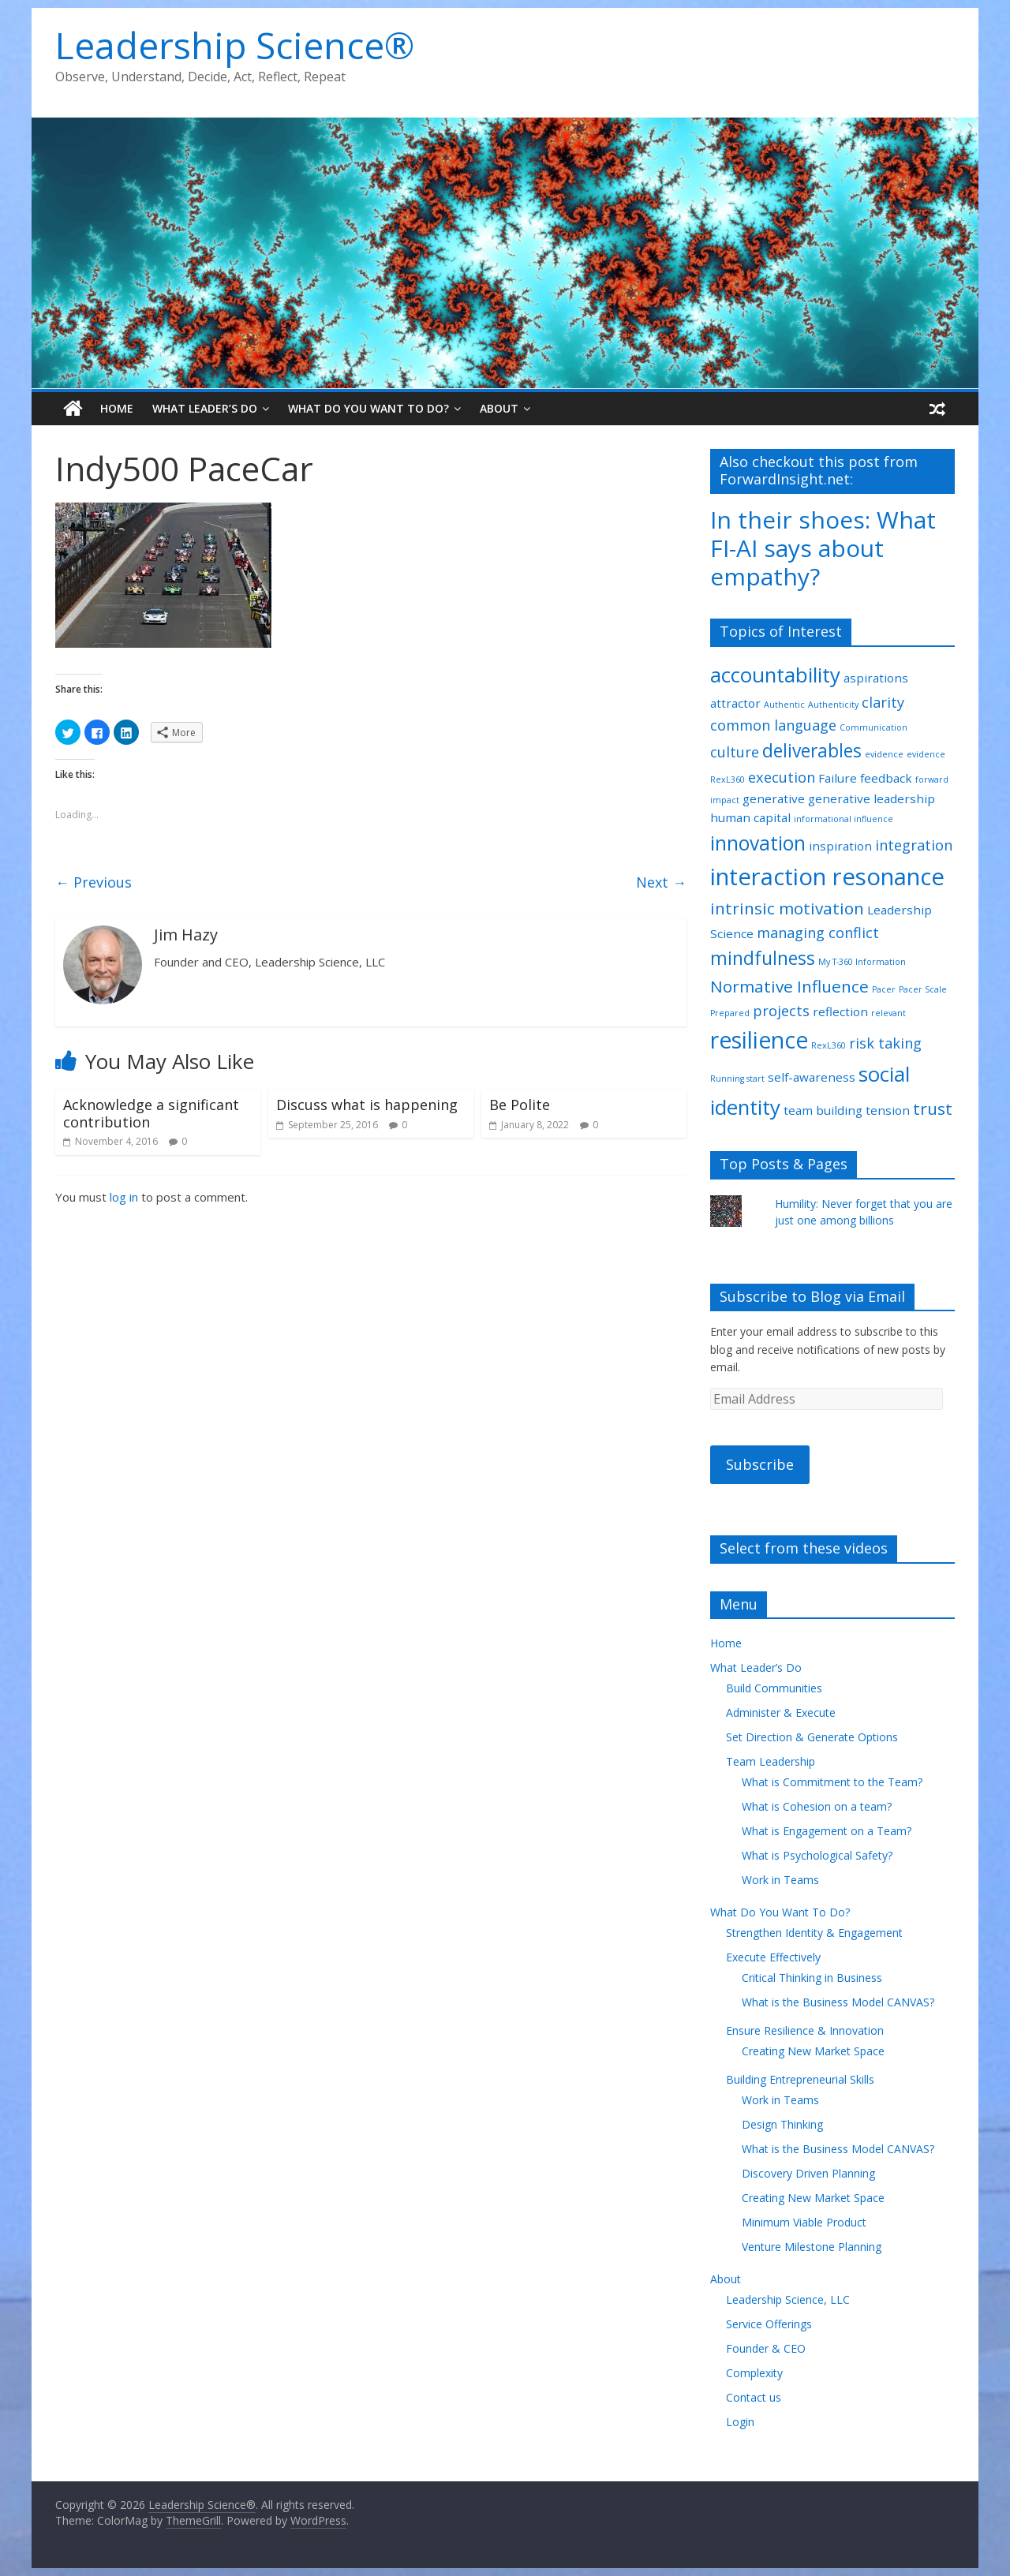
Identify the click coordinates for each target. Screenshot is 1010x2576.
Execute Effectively (773, 1957)
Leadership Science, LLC (788, 2299)
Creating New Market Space (813, 2050)
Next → (661, 882)
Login (740, 2421)
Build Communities (774, 1688)
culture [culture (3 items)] (734, 751)
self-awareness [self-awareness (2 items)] (811, 1077)
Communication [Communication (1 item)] (873, 727)
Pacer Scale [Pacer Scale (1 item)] (923, 989)
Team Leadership (770, 1761)
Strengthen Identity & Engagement (814, 1932)
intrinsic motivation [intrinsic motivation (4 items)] (787, 908)
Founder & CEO (766, 2348)
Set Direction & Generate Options (812, 1736)
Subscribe (760, 1464)
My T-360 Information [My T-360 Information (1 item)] (862, 961)
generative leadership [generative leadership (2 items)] (871, 798)
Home (116, 408)
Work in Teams (780, 1879)
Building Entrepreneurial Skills (800, 2079)
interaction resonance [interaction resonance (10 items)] (827, 876)
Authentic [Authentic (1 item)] (784, 704)
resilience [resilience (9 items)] (759, 1040)
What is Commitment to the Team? (832, 1781)
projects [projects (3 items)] (781, 1010)
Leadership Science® (234, 45)
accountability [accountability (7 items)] (775, 674)
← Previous (93, 882)
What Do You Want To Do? (368, 408)
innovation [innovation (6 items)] (758, 843)
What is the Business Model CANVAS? (838, 2002)
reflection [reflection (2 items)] (840, 1011)
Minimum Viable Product (804, 2222)
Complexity (754, 2372)
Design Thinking (782, 2124)
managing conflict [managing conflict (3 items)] (818, 932)
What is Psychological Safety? (817, 1855)
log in (124, 1197)
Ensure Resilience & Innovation (805, 2030)
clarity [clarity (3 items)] (883, 702)
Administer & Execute (781, 1712)
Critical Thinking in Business (812, 1977)
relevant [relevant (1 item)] (888, 1013)
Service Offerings (769, 2323)
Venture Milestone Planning (811, 2246)
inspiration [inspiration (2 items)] (840, 846)
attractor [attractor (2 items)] (735, 703)
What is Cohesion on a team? (817, 1806)
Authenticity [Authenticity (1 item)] (833, 704)
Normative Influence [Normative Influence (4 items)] (789, 986)
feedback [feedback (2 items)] (886, 778)
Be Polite (519, 1104)
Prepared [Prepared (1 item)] (730, 1013)
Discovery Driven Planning (808, 2173)
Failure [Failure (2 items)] (837, 778)
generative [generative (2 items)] (774, 798)
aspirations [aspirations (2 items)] (876, 678)
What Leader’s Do (204, 408)
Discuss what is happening (367, 1104)
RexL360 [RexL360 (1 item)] (828, 1045)
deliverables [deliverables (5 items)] (812, 750)
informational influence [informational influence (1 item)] (843, 818)
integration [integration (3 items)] (913, 845)
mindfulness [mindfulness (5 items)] (762, 958)
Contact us (753, 2397)
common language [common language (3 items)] (773, 725)
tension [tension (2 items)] (888, 1110)
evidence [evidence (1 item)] (884, 754)
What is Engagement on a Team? (826, 1830)
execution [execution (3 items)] (781, 777)
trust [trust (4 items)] (932, 1108)
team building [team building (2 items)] (823, 1110)
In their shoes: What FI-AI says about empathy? (823, 548)
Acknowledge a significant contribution (151, 1113)
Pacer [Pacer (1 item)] (884, 989)
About (499, 408)
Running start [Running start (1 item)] (737, 1078)
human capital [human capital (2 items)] (750, 817)
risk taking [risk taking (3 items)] (885, 1043)
